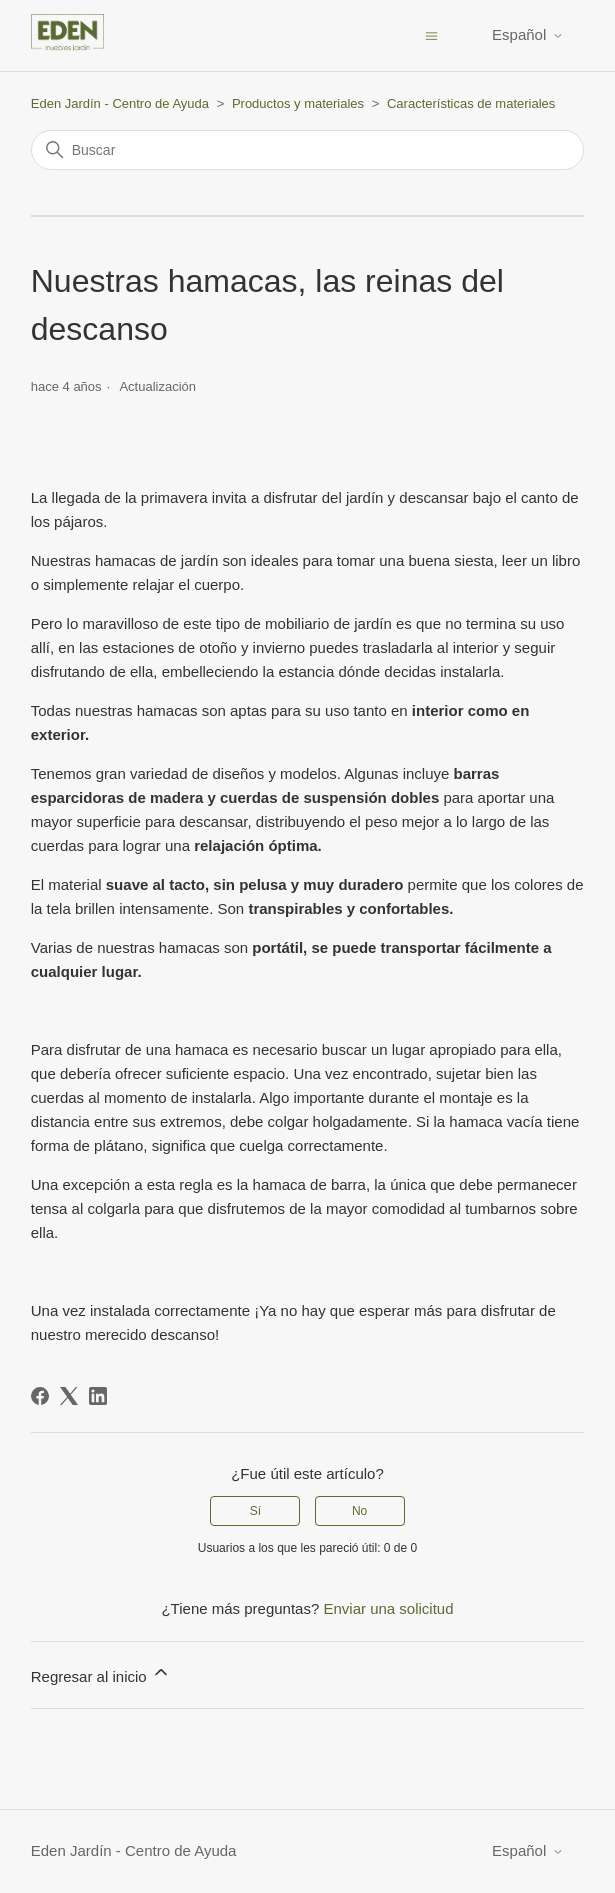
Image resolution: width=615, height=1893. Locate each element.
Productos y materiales (298, 103)
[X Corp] (69, 1396)
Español (528, 34)
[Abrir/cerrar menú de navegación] (431, 34)
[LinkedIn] (98, 1396)
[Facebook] (40, 1396)
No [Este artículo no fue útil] (359, 1511)
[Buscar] (308, 150)
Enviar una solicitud (388, 1608)
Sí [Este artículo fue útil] (255, 1511)
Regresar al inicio (101, 1673)
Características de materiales (471, 103)
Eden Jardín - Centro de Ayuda (120, 103)
